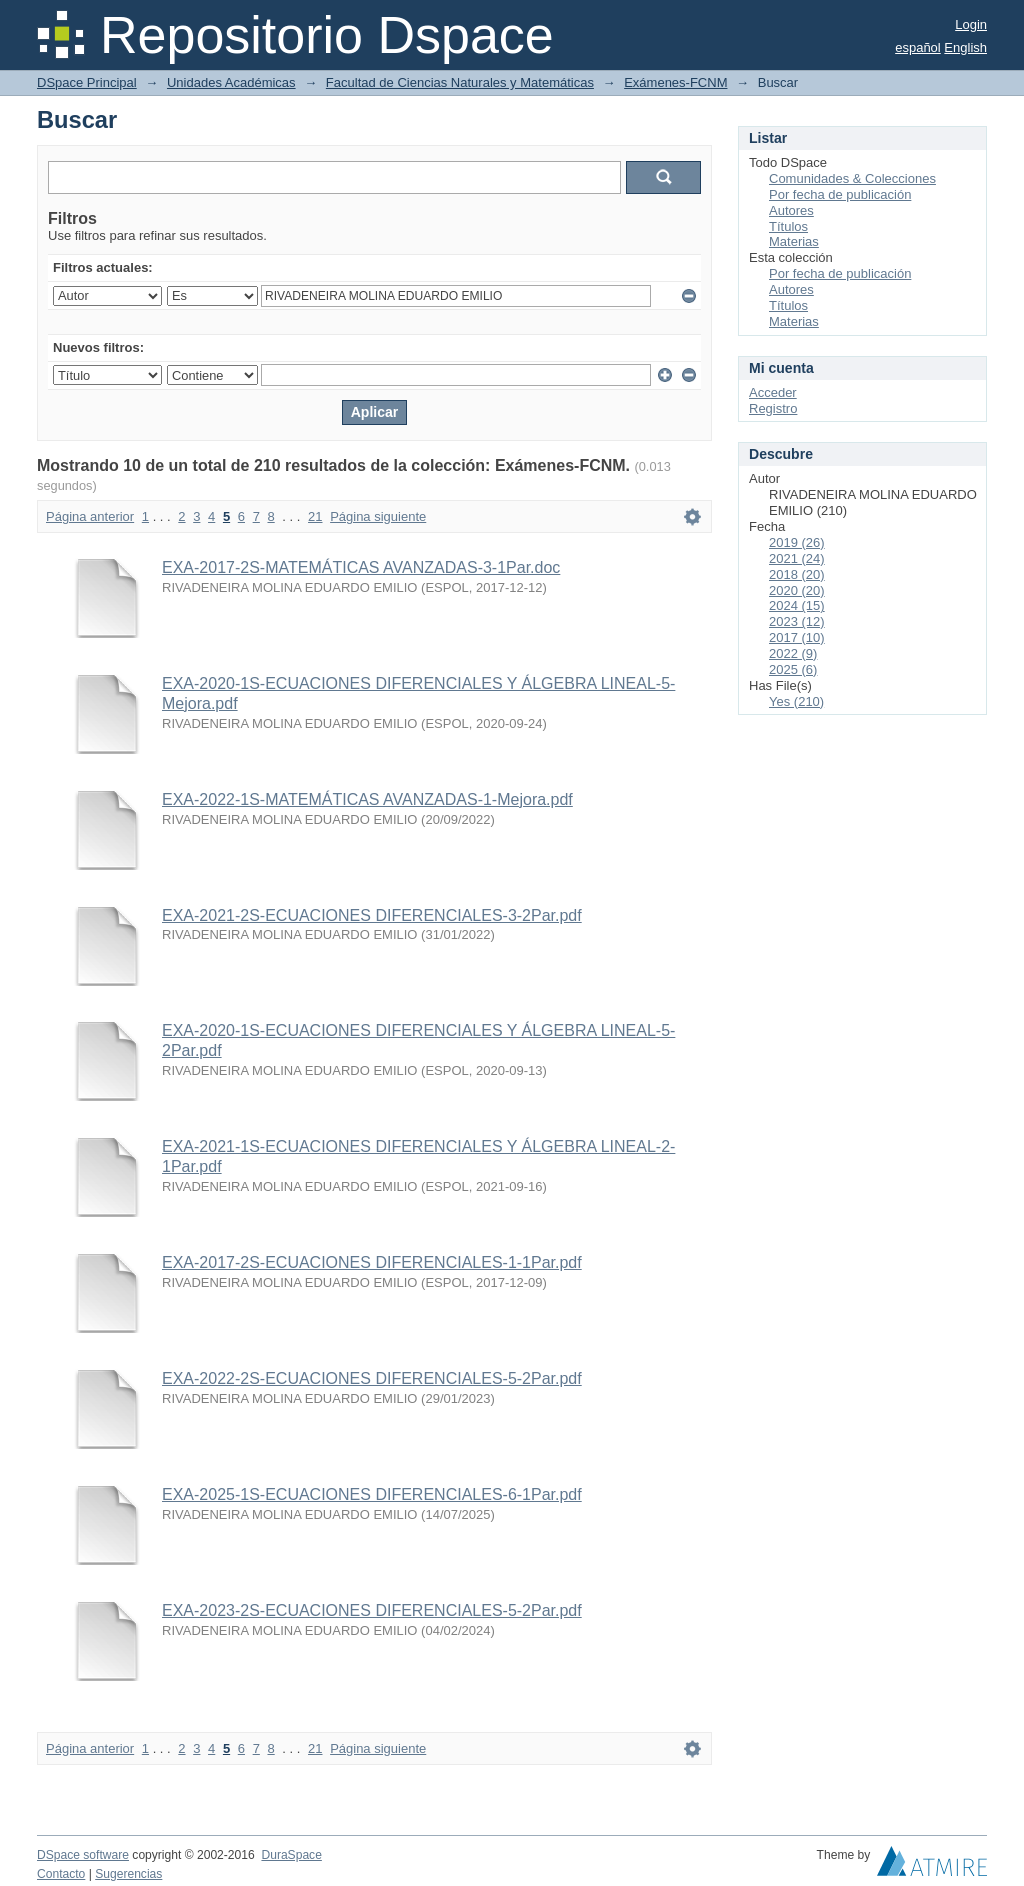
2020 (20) (797, 590)
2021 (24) (797, 558)
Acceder (773, 392)
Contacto (61, 1874)
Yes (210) (796, 701)
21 (315, 516)
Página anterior (90, 516)
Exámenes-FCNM (675, 82)
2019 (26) (797, 542)
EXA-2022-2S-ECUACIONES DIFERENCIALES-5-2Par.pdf (372, 1378)
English (965, 47)
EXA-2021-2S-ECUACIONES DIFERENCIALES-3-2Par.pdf (372, 915)
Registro (773, 408)
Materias (794, 241)
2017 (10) (797, 637)
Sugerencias (128, 1874)
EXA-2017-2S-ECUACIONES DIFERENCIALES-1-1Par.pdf (372, 1262)
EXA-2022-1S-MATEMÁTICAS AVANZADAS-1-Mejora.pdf (367, 799)
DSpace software (83, 1855)
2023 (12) (797, 621)
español (918, 47)
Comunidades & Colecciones (852, 178)
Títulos (788, 226)
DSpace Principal (87, 82)
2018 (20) (797, 574)
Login (971, 24)
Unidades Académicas (231, 82)
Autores (791, 210)
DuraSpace (291, 1855)
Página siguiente (378, 516)
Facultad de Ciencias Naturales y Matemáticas (460, 82)
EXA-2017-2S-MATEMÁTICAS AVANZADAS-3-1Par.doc (361, 567)
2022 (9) (793, 653)
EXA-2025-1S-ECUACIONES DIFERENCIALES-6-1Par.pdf (372, 1494)
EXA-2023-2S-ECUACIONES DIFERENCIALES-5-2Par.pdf (372, 1610)
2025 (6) (793, 669)
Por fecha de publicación (840, 194)
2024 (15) (797, 605)
